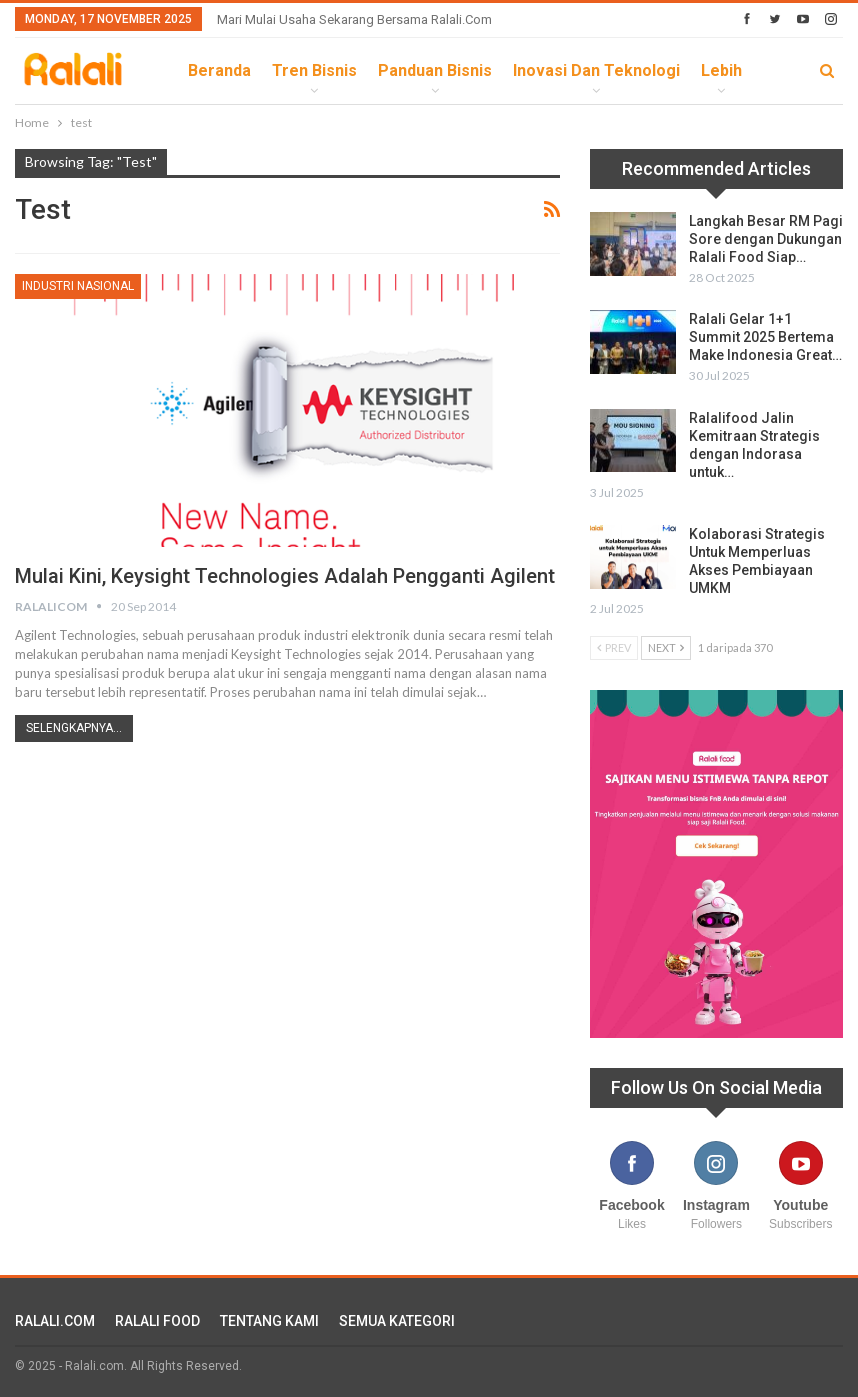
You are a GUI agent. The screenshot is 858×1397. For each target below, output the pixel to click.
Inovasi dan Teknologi (596, 70)
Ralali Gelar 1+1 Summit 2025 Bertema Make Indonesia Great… (765, 337)
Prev (614, 647)
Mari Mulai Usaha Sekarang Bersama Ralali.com (354, 19)
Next (666, 647)
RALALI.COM (55, 1321)
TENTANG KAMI (269, 1321)
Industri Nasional (78, 286)
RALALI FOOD (157, 1321)
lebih (721, 70)
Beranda (219, 70)
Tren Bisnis (314, 70)
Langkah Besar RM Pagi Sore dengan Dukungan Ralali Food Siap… (766, 239)
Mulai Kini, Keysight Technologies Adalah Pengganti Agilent (285, 576)
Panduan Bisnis (435, 70)
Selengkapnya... (74, 728)
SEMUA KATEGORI (397, 1321)
